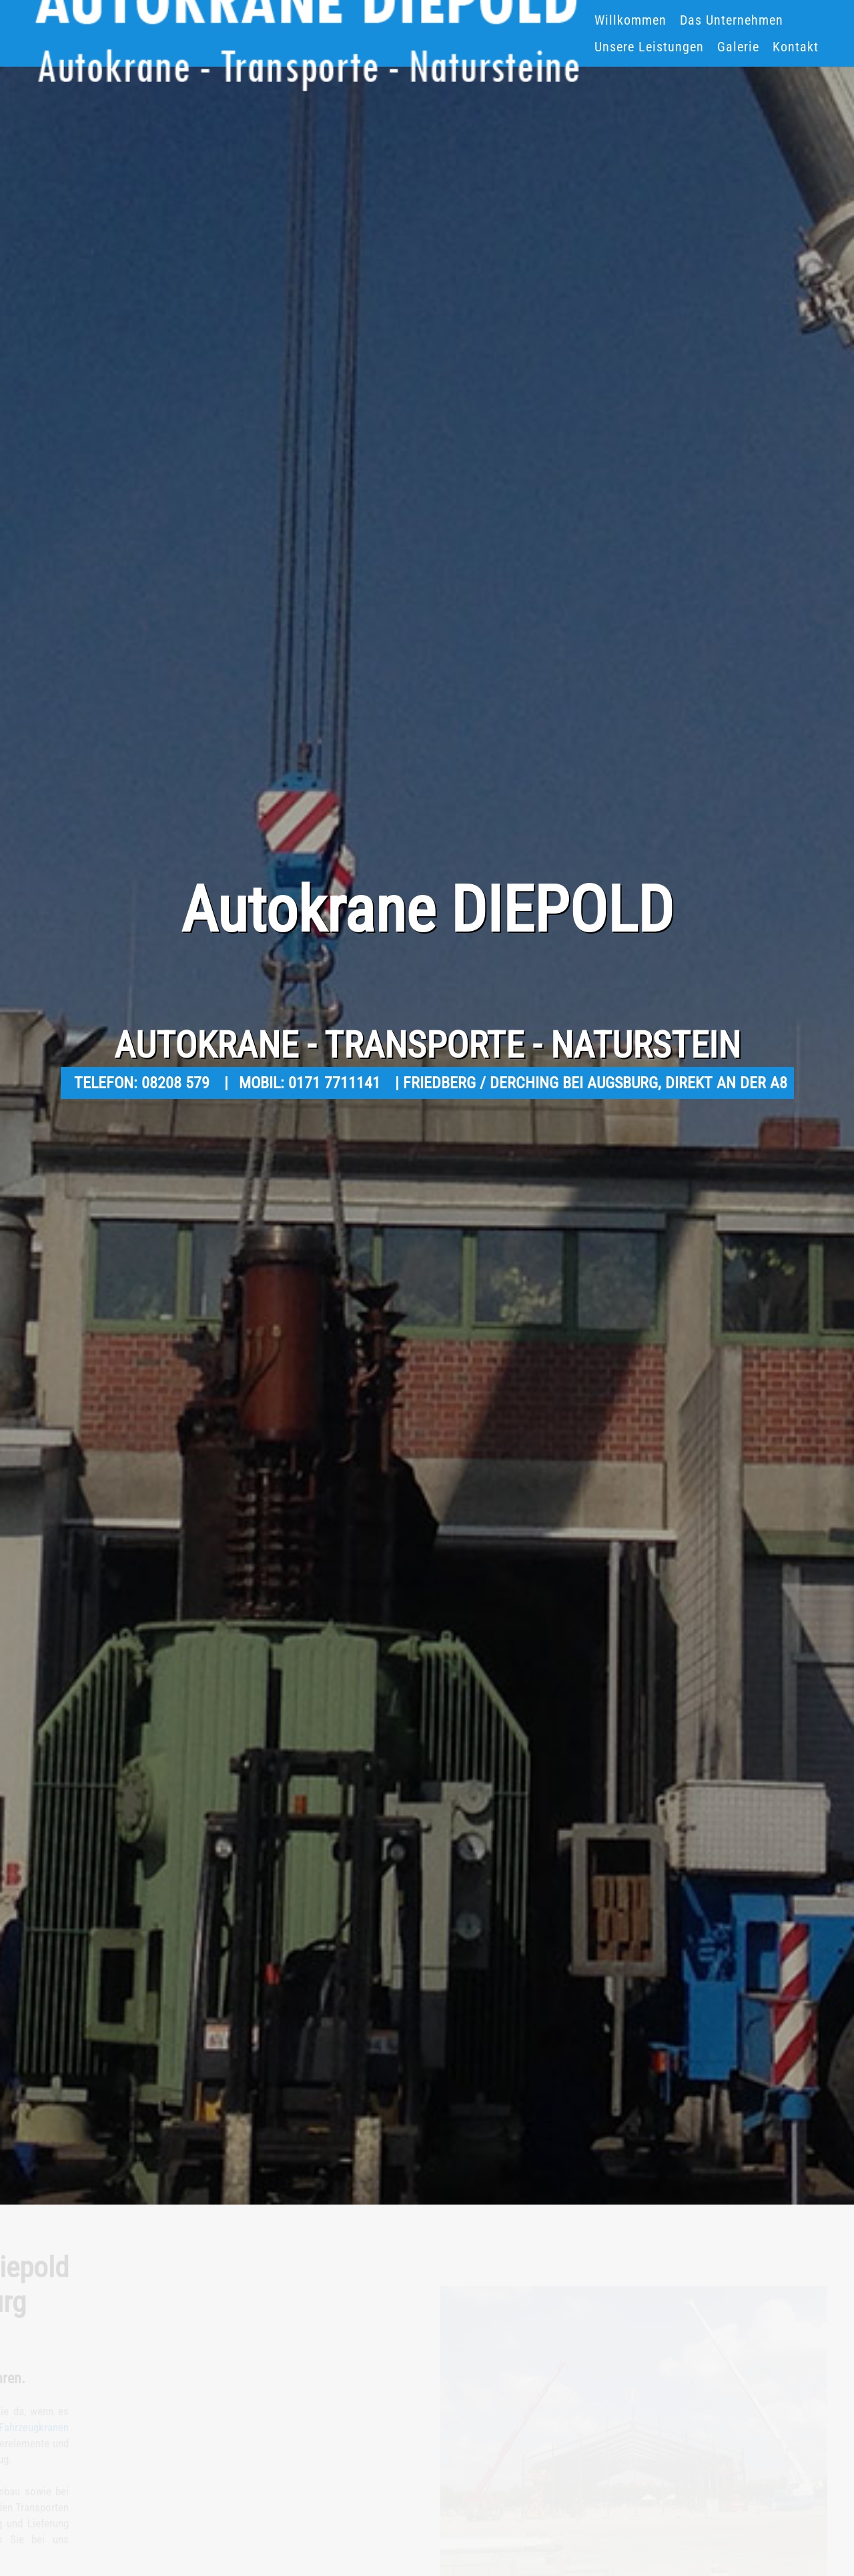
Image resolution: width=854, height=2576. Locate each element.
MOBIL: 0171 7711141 (311, 1083)
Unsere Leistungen (649, 47)
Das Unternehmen (731, 20)
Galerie (738, 47)
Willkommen (630, 20)
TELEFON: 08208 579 (144, 1083)
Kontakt (796, 47)
